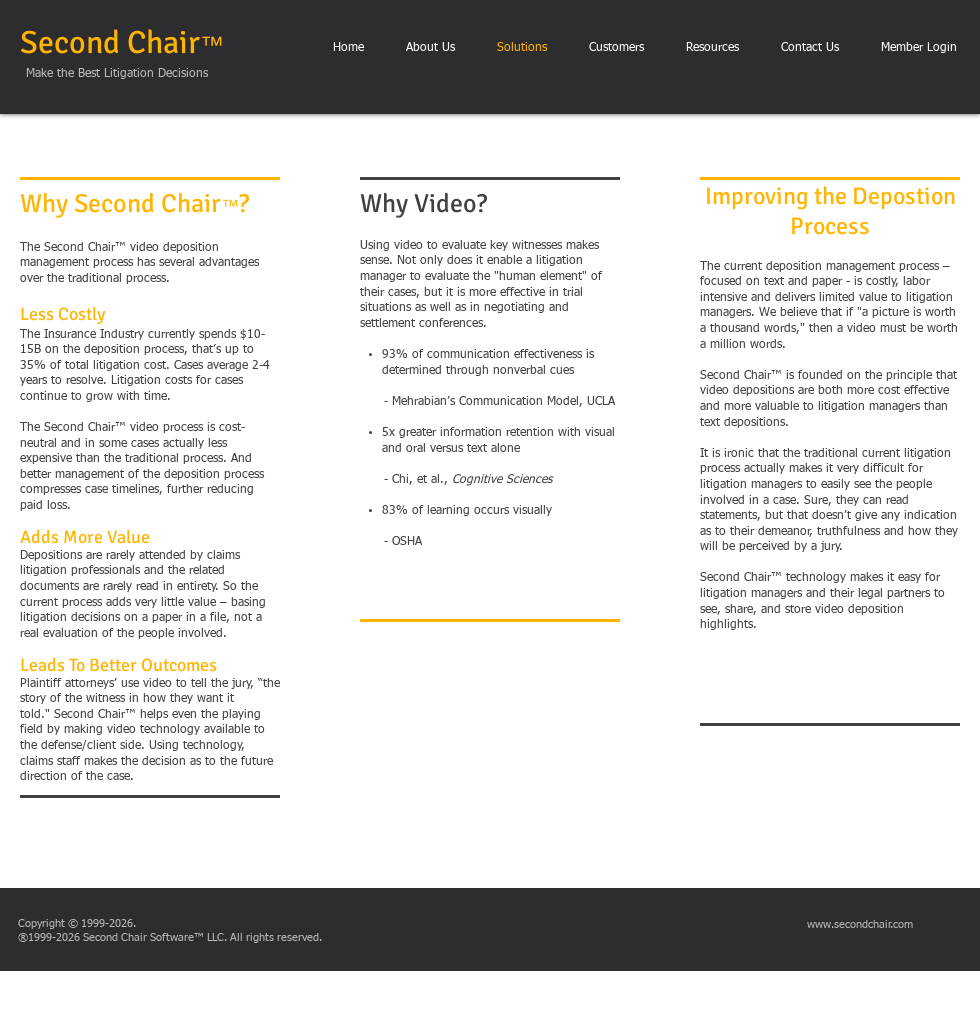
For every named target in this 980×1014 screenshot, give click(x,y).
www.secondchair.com (860, 924)
